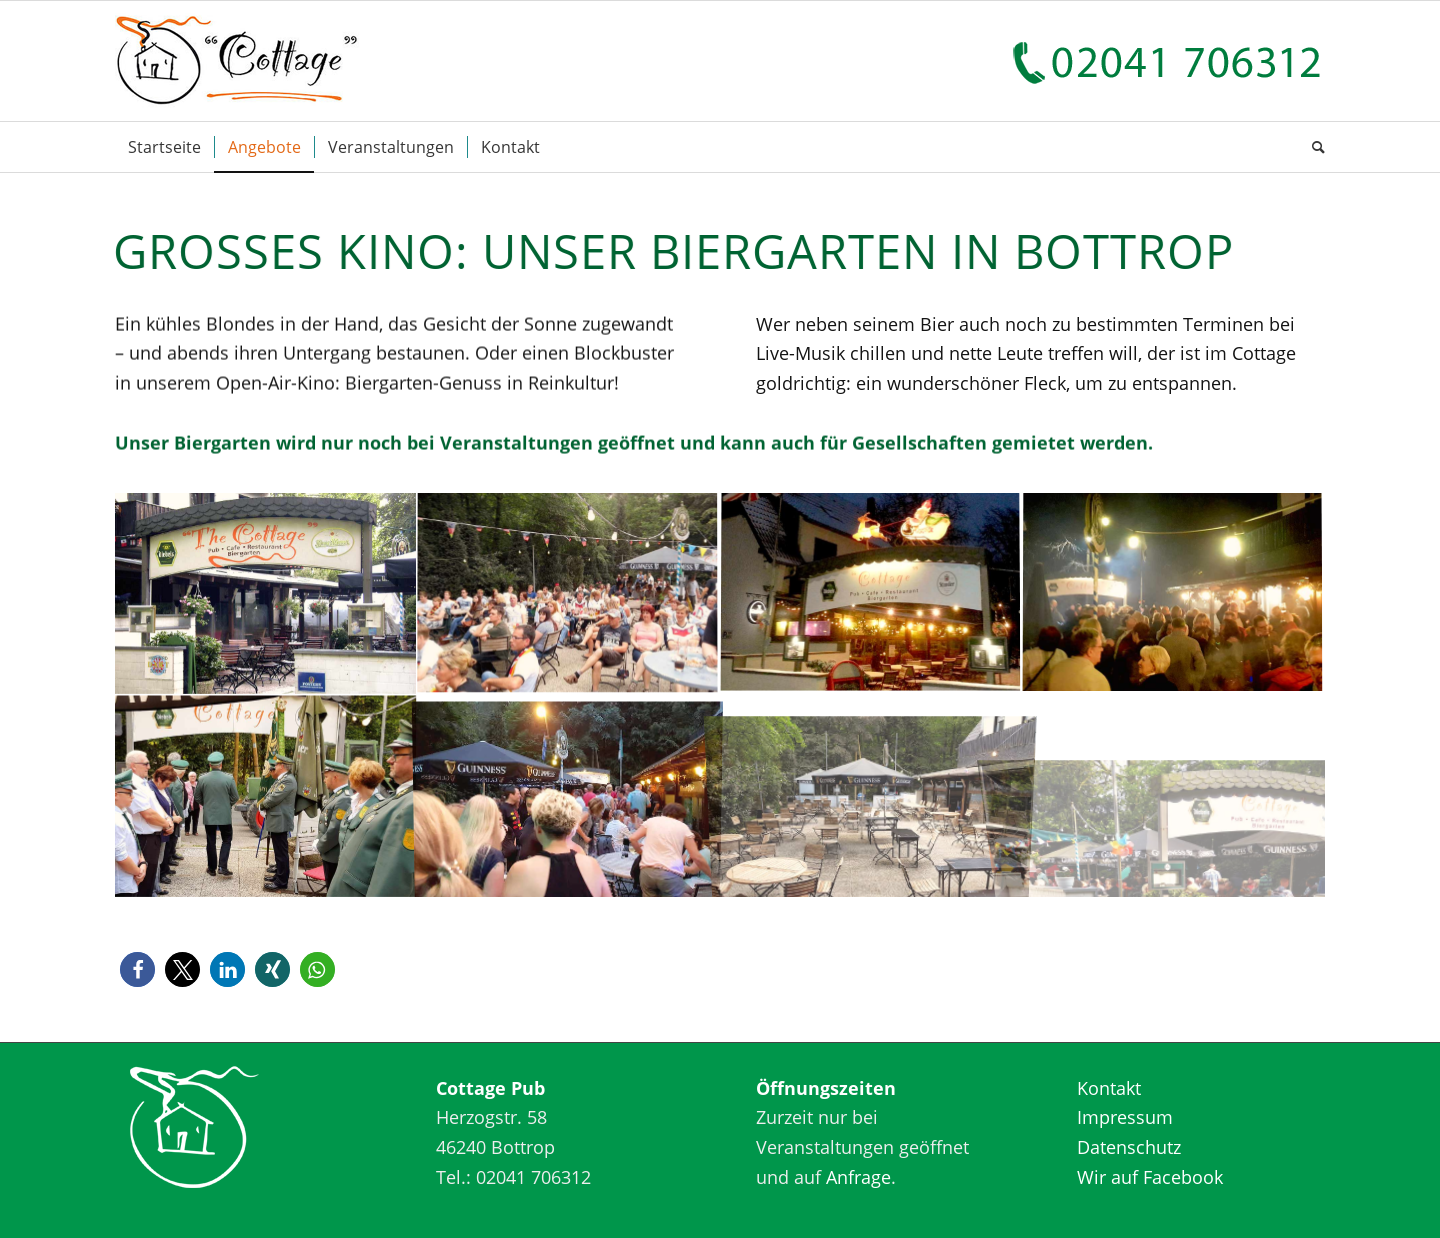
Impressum (1125, 1117)
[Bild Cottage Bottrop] (266, 594)
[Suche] (1312, 147)
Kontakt (1109, 1088)
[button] (137, 969)
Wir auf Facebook (1150, 1177)
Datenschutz (1129, 1147)
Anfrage (858, 1177)
